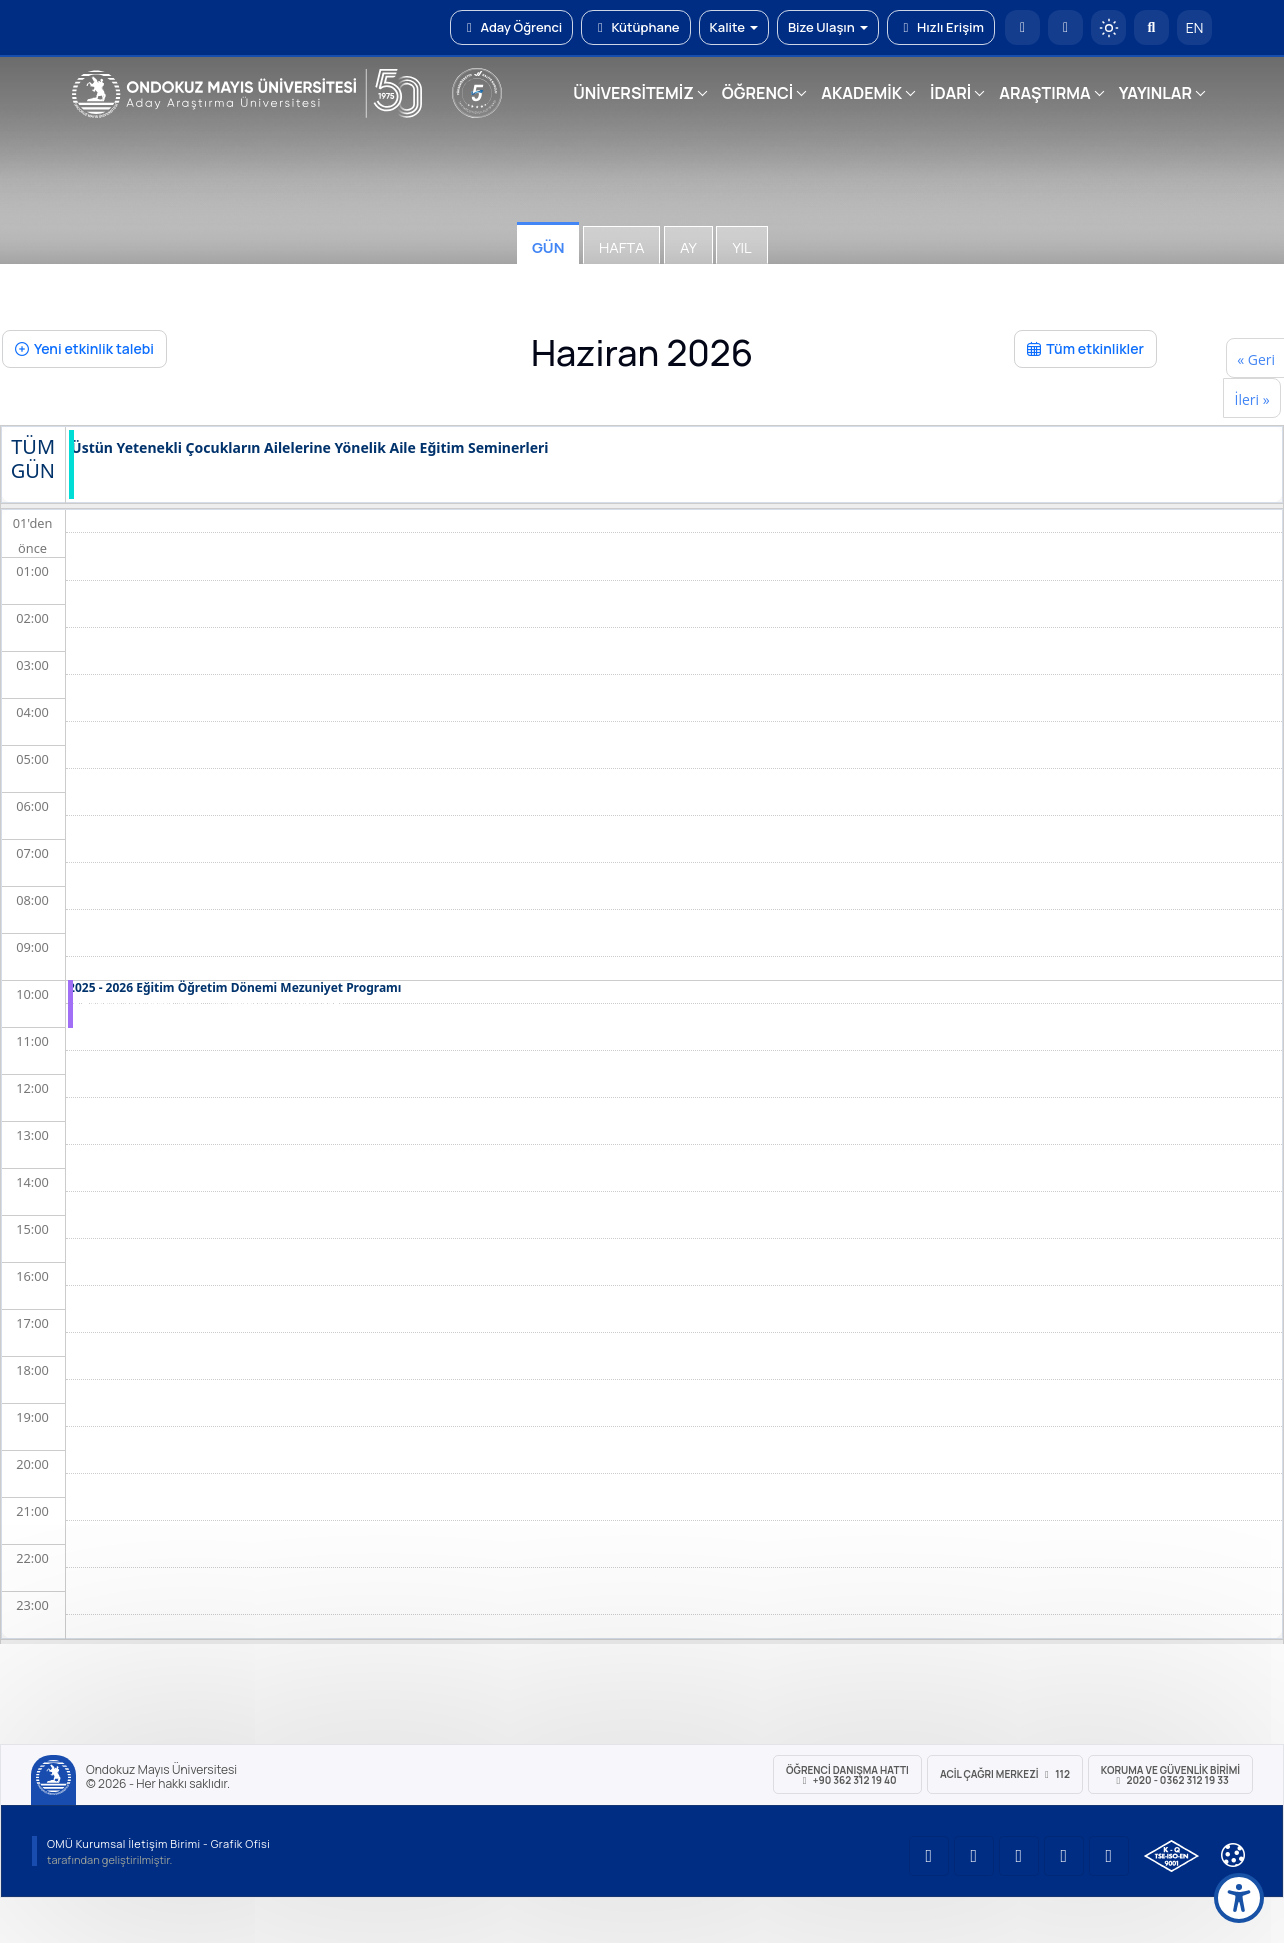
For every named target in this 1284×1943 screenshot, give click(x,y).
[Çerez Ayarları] (1233, 1855)
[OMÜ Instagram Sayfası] (1019, 1856)
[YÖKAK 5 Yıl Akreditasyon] (477, 93)
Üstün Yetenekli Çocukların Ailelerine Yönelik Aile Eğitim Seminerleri (310, 448)
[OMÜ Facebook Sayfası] (1109, 1856)
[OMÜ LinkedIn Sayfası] (974, 1856)
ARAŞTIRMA (1044, 93)
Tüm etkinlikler (1085, 348)
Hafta (621, 247)
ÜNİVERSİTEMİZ (633, 93)
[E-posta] (1065, 27)
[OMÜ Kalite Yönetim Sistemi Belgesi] (1171, 1856)
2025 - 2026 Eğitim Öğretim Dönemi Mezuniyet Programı (234, 988)
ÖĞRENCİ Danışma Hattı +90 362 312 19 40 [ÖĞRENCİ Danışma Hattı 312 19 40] (847, 1775)
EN (1195, 27)
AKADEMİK (861, 93)
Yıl (741, 247)
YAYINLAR (1155, 93)
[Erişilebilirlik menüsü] (1239, 1898)
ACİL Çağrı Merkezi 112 (1005, 1774)
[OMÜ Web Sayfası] (247, 94)
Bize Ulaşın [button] (828, 27)
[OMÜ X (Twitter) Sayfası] (1064, 1856)
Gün (548, 247)
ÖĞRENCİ (757, 93)
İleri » (1251, 399)
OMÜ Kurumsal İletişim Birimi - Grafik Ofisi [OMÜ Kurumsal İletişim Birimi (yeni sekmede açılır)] (158, 1843)
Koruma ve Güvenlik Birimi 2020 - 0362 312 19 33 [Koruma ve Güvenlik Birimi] (1170, 1775)
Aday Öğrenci (511, 27)
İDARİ (950, 93)
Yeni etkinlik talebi (84, 348)
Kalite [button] (734, 27)
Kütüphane (635, 27)
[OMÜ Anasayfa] (1022, 27)
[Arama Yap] (1151, 27)
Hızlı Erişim (941, 27)
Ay (688, 247)
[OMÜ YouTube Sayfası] (929, 1856)
